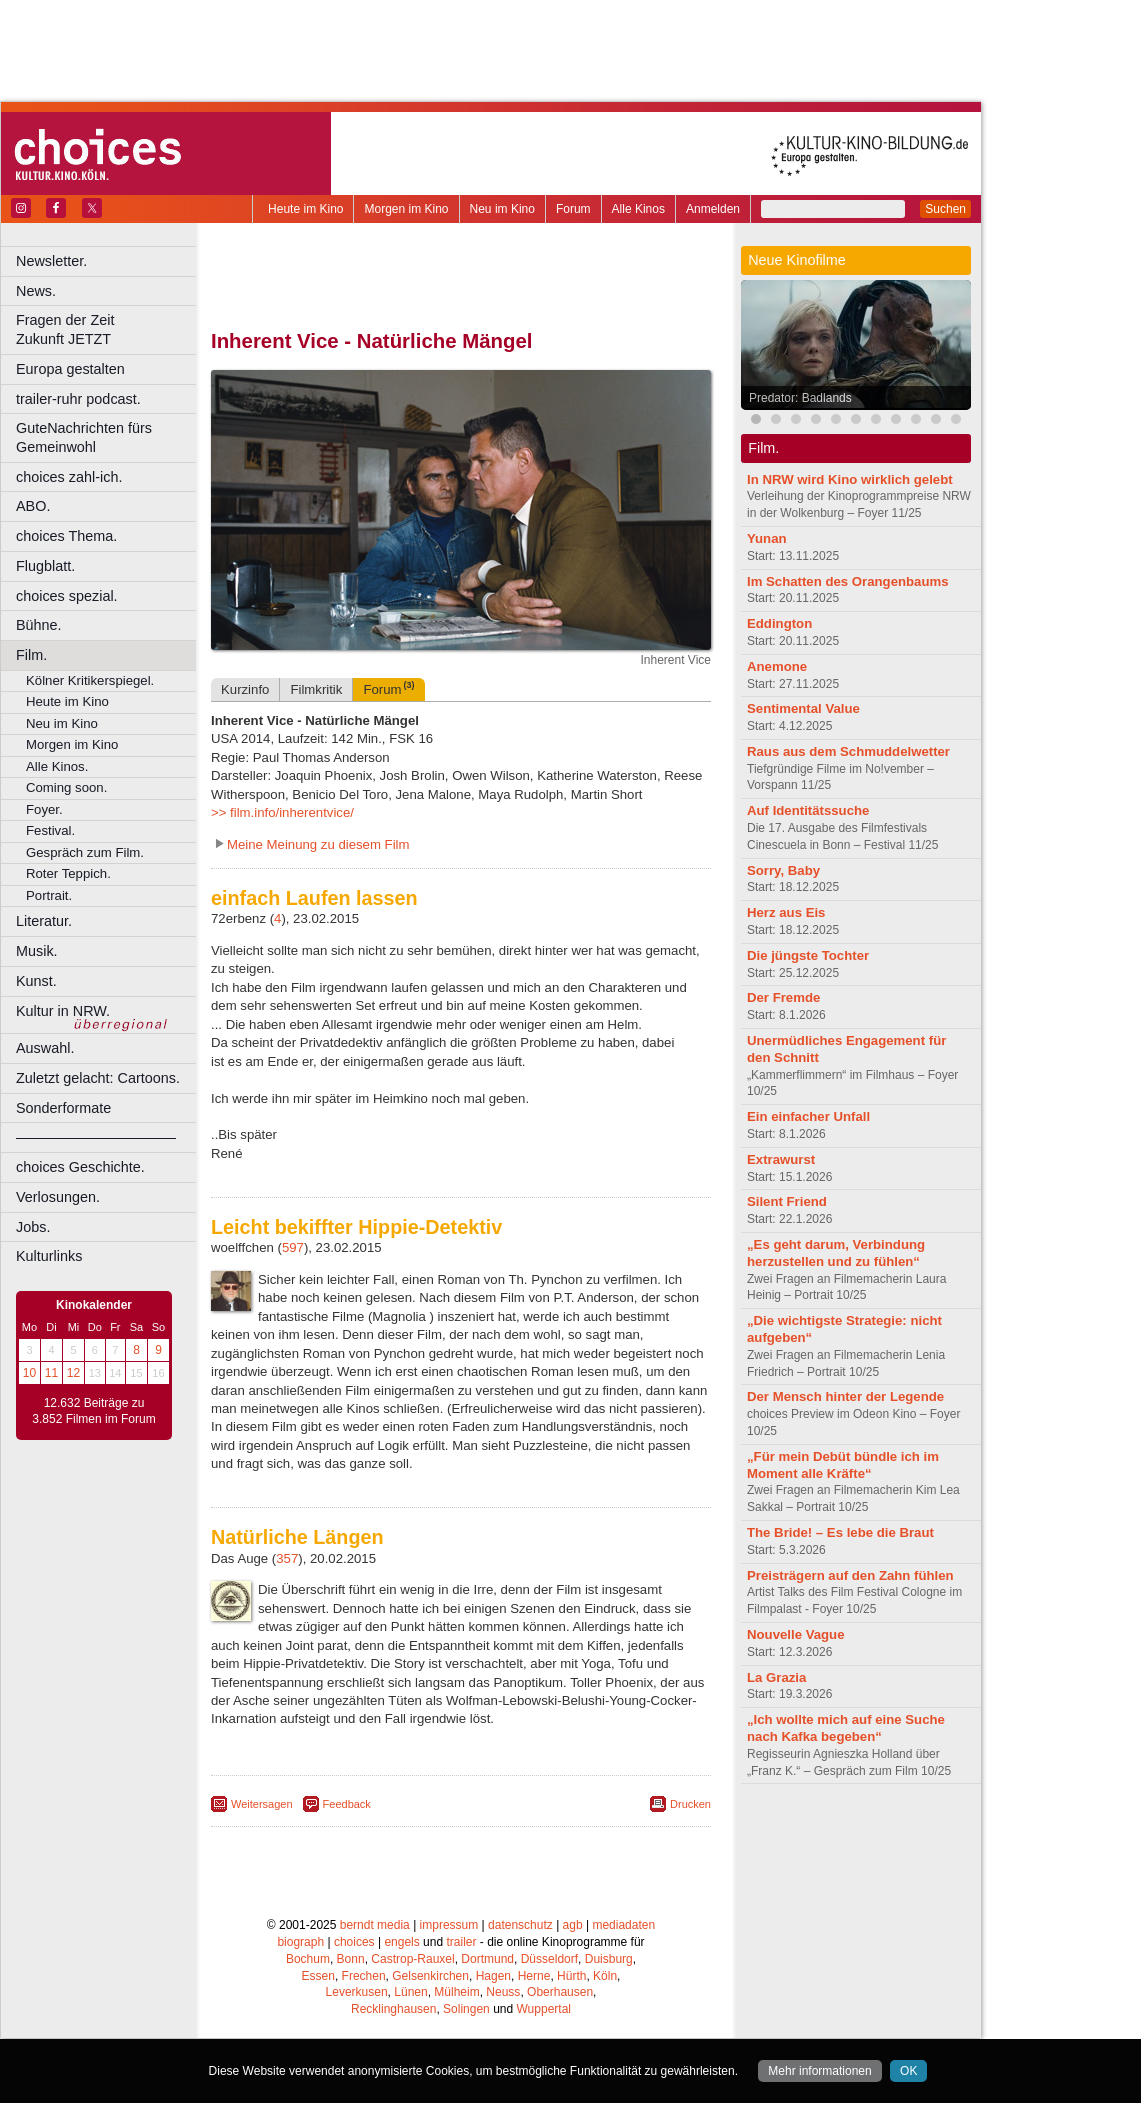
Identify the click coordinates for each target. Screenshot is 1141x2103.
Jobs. (33, 1227)
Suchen (945, 209)
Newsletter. (51, 261)
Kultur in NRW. (63, 1011)
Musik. (37, 951)
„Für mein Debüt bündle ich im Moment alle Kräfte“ (843, 1465)
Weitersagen (262, 1804)
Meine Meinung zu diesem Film (318, 844)
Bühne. (39, 625)
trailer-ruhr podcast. (78, 399)
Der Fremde (783, 997)
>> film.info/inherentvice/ (282, 812)
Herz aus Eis (786, 912)
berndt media (375, 1925)
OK (908, 2071)
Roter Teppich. (68, 873)
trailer (461, 1942)
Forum (573, 209)
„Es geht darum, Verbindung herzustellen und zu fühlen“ (836, 1253)
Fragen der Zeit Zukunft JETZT (108, 329)
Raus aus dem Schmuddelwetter (848, 751)
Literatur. (44, 921)
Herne (534, 1976)
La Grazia (776, 1677)
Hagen (493, 1976)
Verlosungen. (58, 1197)
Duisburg (609, 1959)
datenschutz (520, 1925)
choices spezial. (67, 596)
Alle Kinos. (57, 766)
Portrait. (49, 895)
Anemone (777, 666)
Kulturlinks (49, 1256)
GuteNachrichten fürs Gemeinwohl (84, 437)
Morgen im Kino (406, 209)
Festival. (50, 830)
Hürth (571, 1976)
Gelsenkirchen (430, 1976)
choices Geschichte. (80, 1167)
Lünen (410, 1992)
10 (29, 1373)
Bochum (308, 1959)
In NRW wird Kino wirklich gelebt (850, 479)
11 (51, 1373)
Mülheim (456, 1992)
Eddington (779, 623)
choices (354, 1942)
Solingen (466, 2009)
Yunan (767, 538)
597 (293, 1247)
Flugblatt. (45, 566)
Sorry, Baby (783, 870)
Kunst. (36, 981)
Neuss (503, 1992)
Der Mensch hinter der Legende (845, 1396)
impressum (449, 1925)
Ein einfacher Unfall (808, 1116)
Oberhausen (560, 1992)
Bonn (351, 1959)
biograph (300, 1942)
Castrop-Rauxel (412, 1959)
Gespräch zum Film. (85, 852)
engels (401, 1942)
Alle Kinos (638, 209)
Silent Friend (787, 1201)
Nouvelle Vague (795, 1634)
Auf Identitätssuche (808, 810)
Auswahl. (45, 1048)
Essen (318, 1976)
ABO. (33, 506)
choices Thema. (66, 536)
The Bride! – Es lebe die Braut (840, 1532)
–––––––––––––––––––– (96, 1137)
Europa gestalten (70, 369)
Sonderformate (63, 1108)
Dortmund (487, 1959)
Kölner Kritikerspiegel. (90, 680)
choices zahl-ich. (69, 477)
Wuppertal (544, 2009)
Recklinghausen (393, 2009)
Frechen (364, 1976)
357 (287, 1558)
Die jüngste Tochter (808, 955)
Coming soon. (66, 787)
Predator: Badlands (800, 398)
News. (36, 291)
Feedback (347, 1804)
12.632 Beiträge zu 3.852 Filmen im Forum (93, 1411)
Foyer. (44, 809)
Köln (605, 1976)
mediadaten (623, 1925)
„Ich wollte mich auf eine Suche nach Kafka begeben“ (846, 1728)
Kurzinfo (245, 689)
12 (73, 1373)
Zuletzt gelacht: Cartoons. (98, 1078)
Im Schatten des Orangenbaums (848, 581)
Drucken (690, 1804)
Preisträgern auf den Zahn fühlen (850, 1575)
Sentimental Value (803, 708)
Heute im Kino (305, 209)
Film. (31, 655)
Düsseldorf (549, 1959)
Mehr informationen (819, 2071)
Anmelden (713, 209)
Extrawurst (781, 1159)
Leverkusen (357, 1992)
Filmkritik (316, 689)
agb (573, 1925)
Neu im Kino (502, 209)
